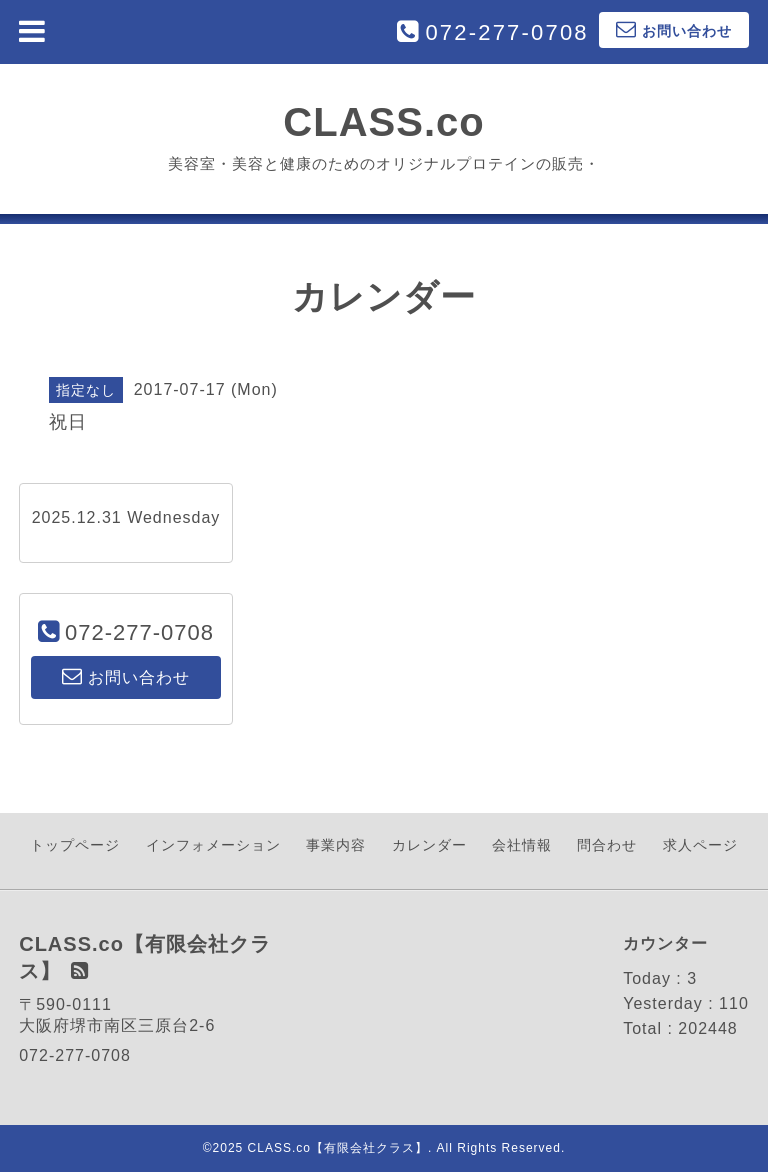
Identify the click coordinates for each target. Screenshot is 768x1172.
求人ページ (700, 845)
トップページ (75, 845)
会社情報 (522, 845)
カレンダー (429, 845)
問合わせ (607, 845)
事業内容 (336, 845)
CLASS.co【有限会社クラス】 (338, 1148)
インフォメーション (213, 845)
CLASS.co (383, 122)
